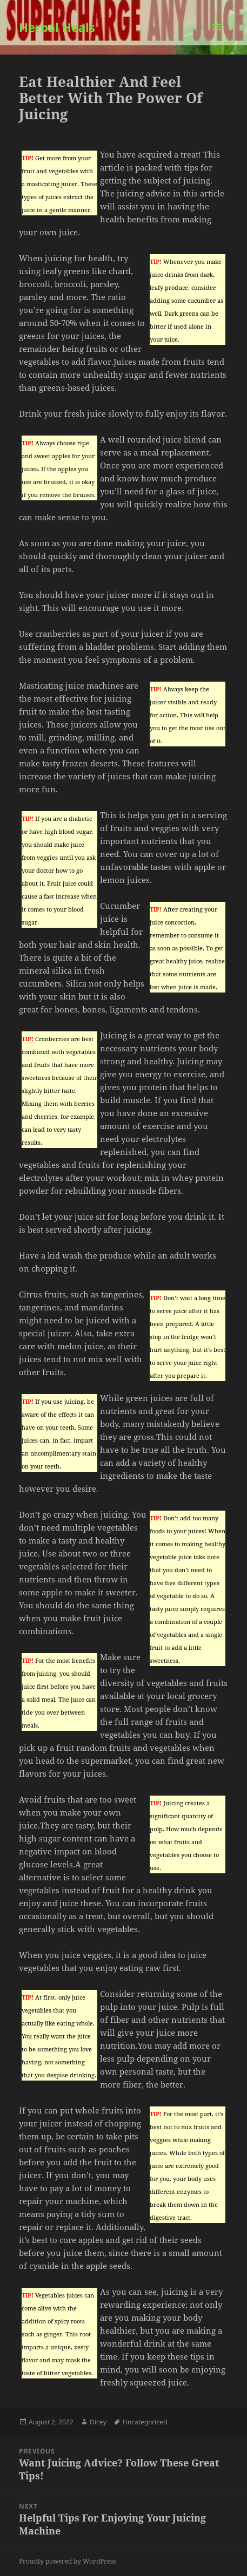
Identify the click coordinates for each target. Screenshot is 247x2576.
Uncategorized (145, 2422)
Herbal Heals (57, 27)
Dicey (98, 2422)
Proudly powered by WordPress (67, 2561)
